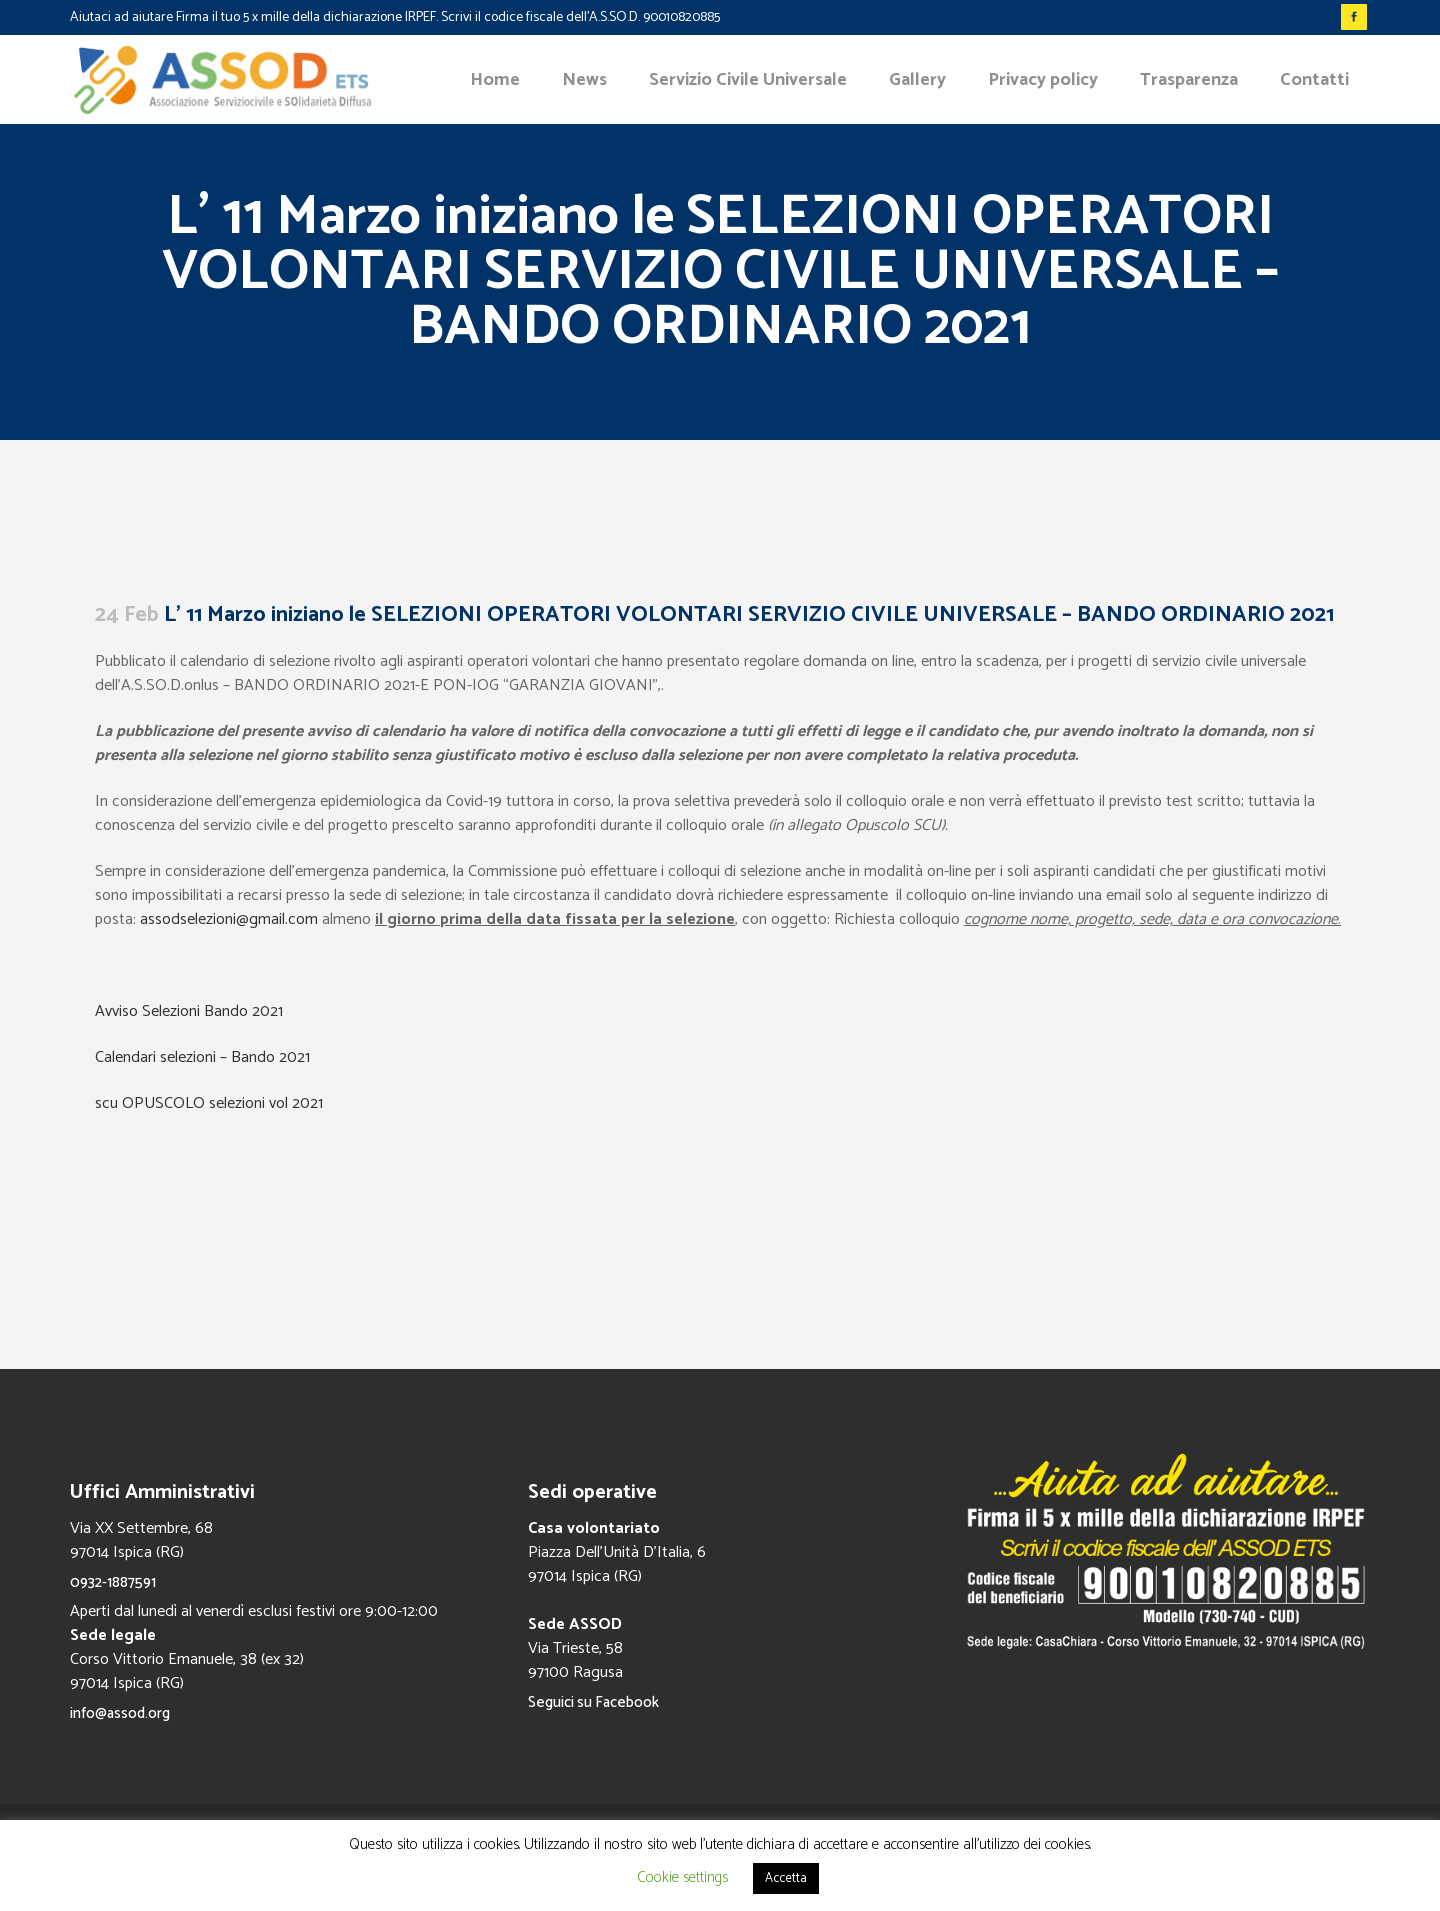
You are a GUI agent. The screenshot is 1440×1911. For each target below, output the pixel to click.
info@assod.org (120, 1713)
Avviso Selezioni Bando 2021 (189, 1011)
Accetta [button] (786, 1878)
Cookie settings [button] (682, 1877)
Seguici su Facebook (593, 1702)
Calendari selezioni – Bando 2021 (202, 1057)
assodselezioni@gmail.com (229, 919)
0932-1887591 (113, 1582)
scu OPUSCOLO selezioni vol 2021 (209, 1103)
